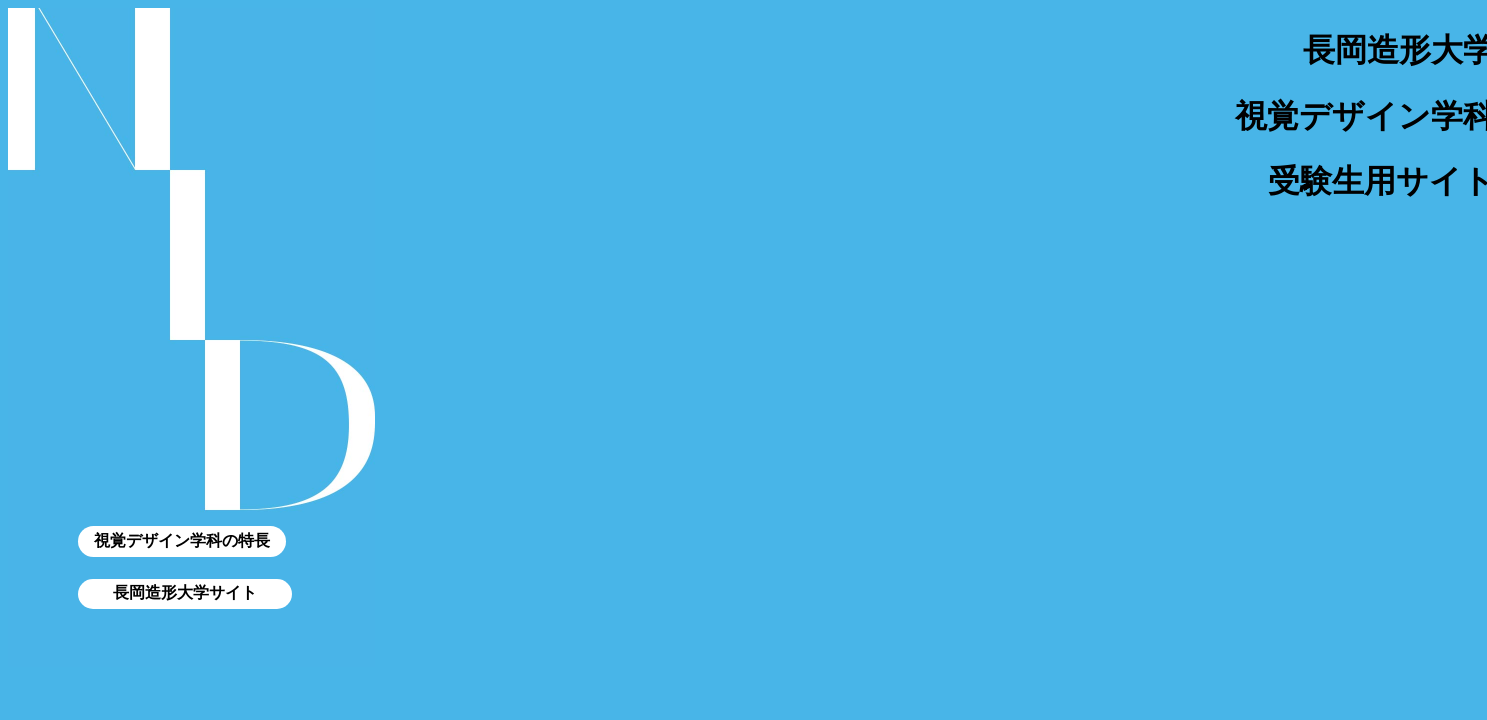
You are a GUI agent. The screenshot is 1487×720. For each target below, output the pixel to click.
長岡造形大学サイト (185, 592)
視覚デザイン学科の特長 (182, 540)
